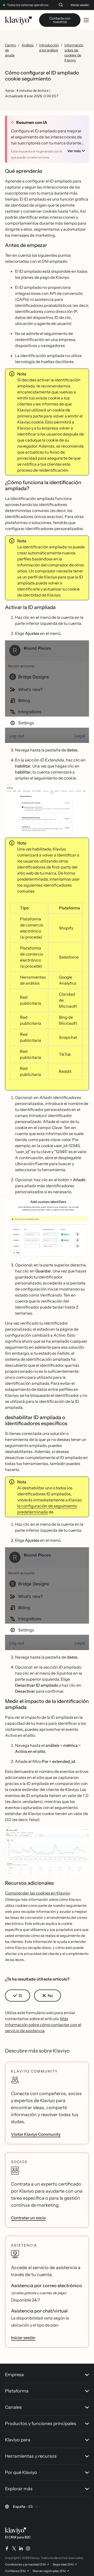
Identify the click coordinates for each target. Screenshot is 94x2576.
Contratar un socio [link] (28, 2215)
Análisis (28, 45)
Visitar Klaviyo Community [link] (35, 2131)
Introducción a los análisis (49, 47)
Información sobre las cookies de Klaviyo (73, 52)
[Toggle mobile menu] (86, 20)
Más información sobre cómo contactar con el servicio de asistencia (43, 2022)
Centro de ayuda (10, 50)
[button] (47, 689)
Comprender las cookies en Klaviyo (37, 1890)
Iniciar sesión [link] (23, 2335)
